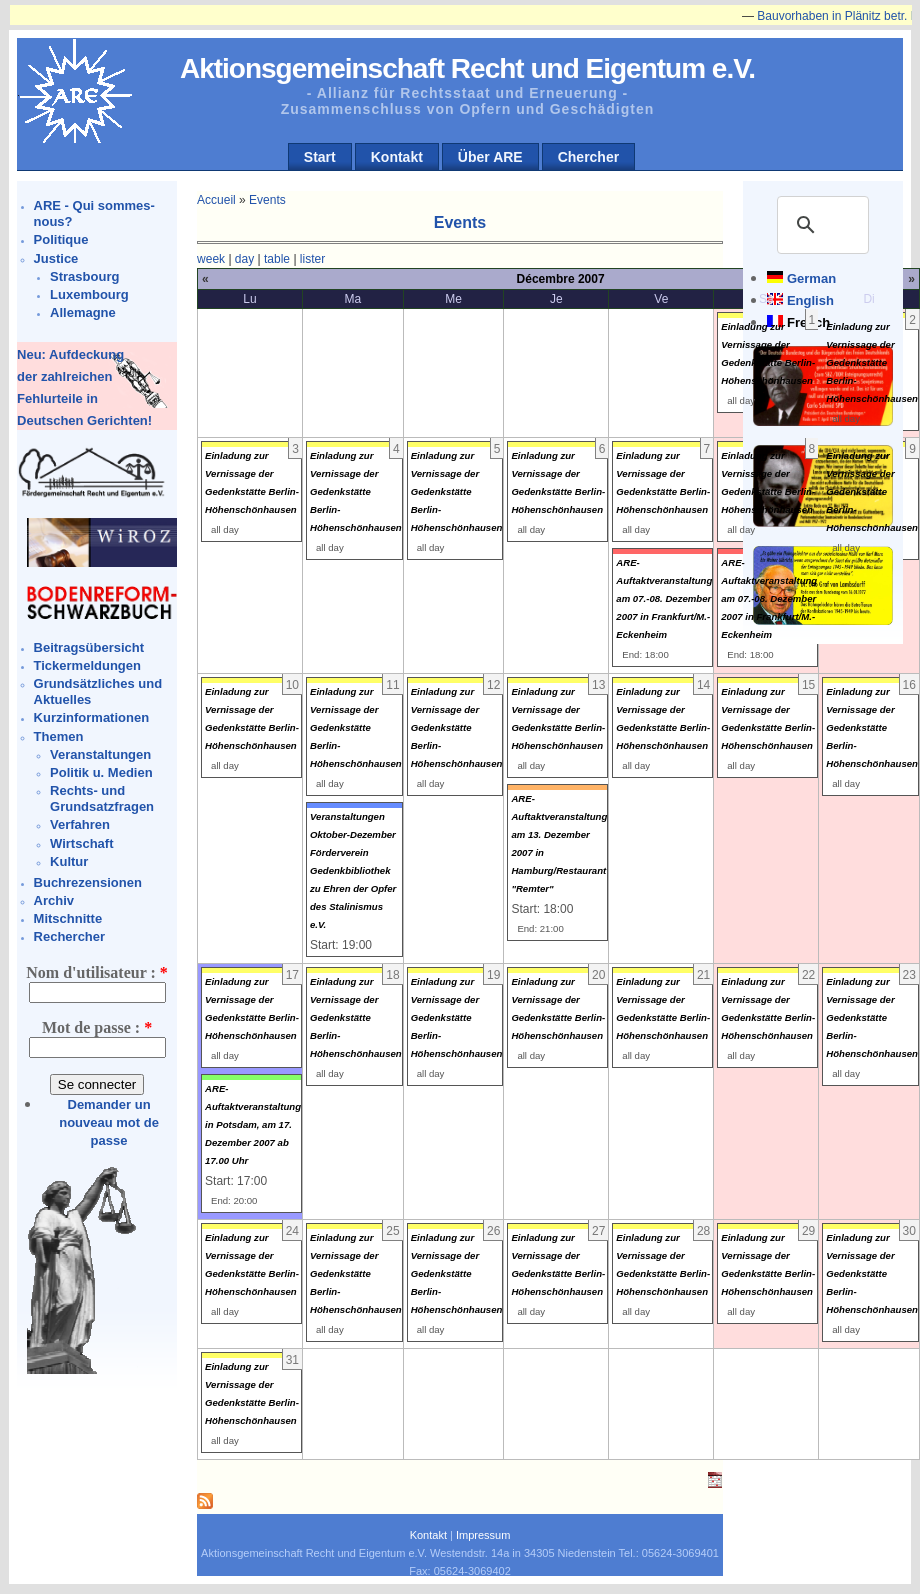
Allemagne (83, 312)
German (811, 278)
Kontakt (397, 157)
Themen (59, 736)
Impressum (483, 1535)
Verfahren (80, 824)
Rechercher (70, 936)
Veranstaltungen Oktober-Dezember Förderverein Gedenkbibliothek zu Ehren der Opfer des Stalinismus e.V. (353, 870)
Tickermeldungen (87, 665)
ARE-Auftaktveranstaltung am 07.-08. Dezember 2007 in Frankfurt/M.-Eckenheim (664, 598)
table (277, 259)
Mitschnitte (68, 918)
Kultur (69, 861)
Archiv (54, 900)
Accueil (216, 200)
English (810, 300)
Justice (56, 258)
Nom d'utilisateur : (96, 972)
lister (312, 259)
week (211, 259)
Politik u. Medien (101, 772)
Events (267, 200)
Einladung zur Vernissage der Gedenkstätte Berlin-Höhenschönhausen (872, 362)
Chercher (588, 157)
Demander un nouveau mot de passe (109, 1122)
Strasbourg (84, 276)
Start (320, 157)
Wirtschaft (81, 843)
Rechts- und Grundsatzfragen (102, 798)
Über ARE (490, 157)
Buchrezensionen (88, 882)
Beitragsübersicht (89, 647)
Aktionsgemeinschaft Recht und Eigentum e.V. (467, 68)
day (244, 259)
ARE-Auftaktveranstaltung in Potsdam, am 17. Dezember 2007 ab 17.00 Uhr (253, 1124)
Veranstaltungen (100, 754)
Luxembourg (89, 294)
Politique (61, 239)
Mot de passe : (97, 1027)
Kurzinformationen (92, 717)
